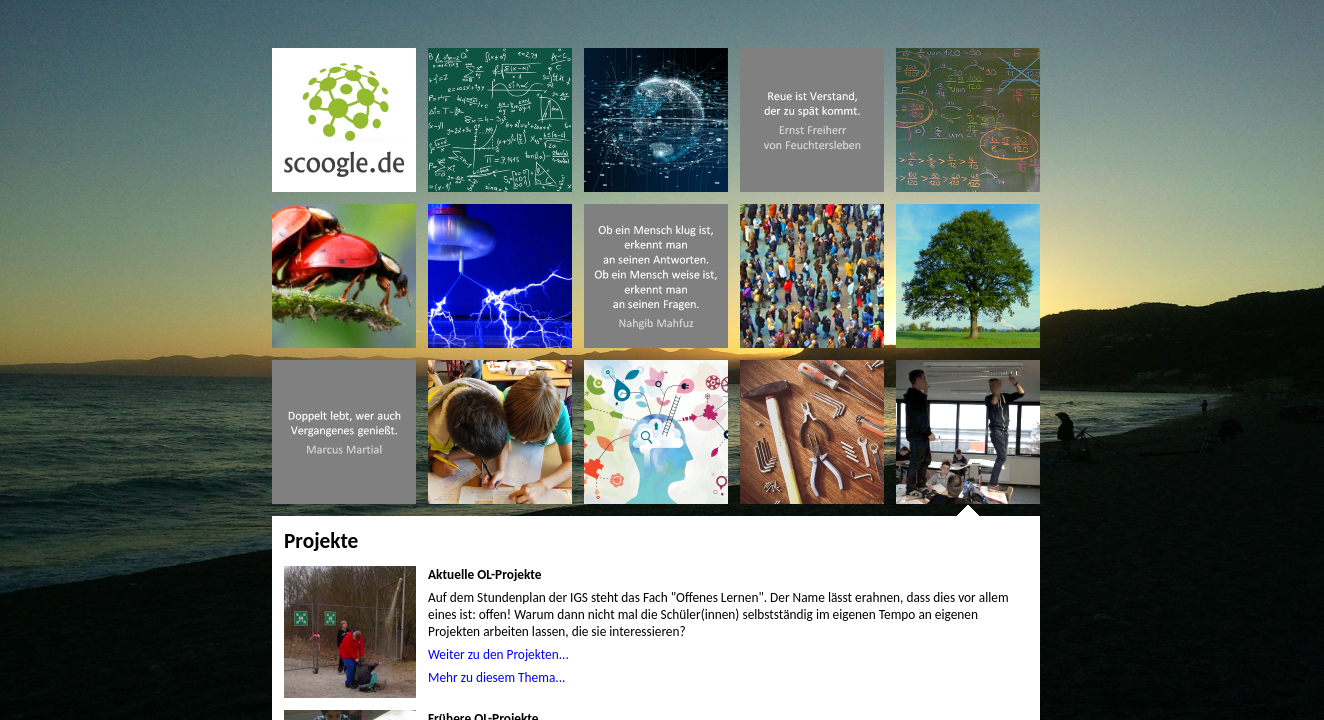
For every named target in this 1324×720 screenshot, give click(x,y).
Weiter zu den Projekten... (498, 654)
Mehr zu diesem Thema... (496, 677)
